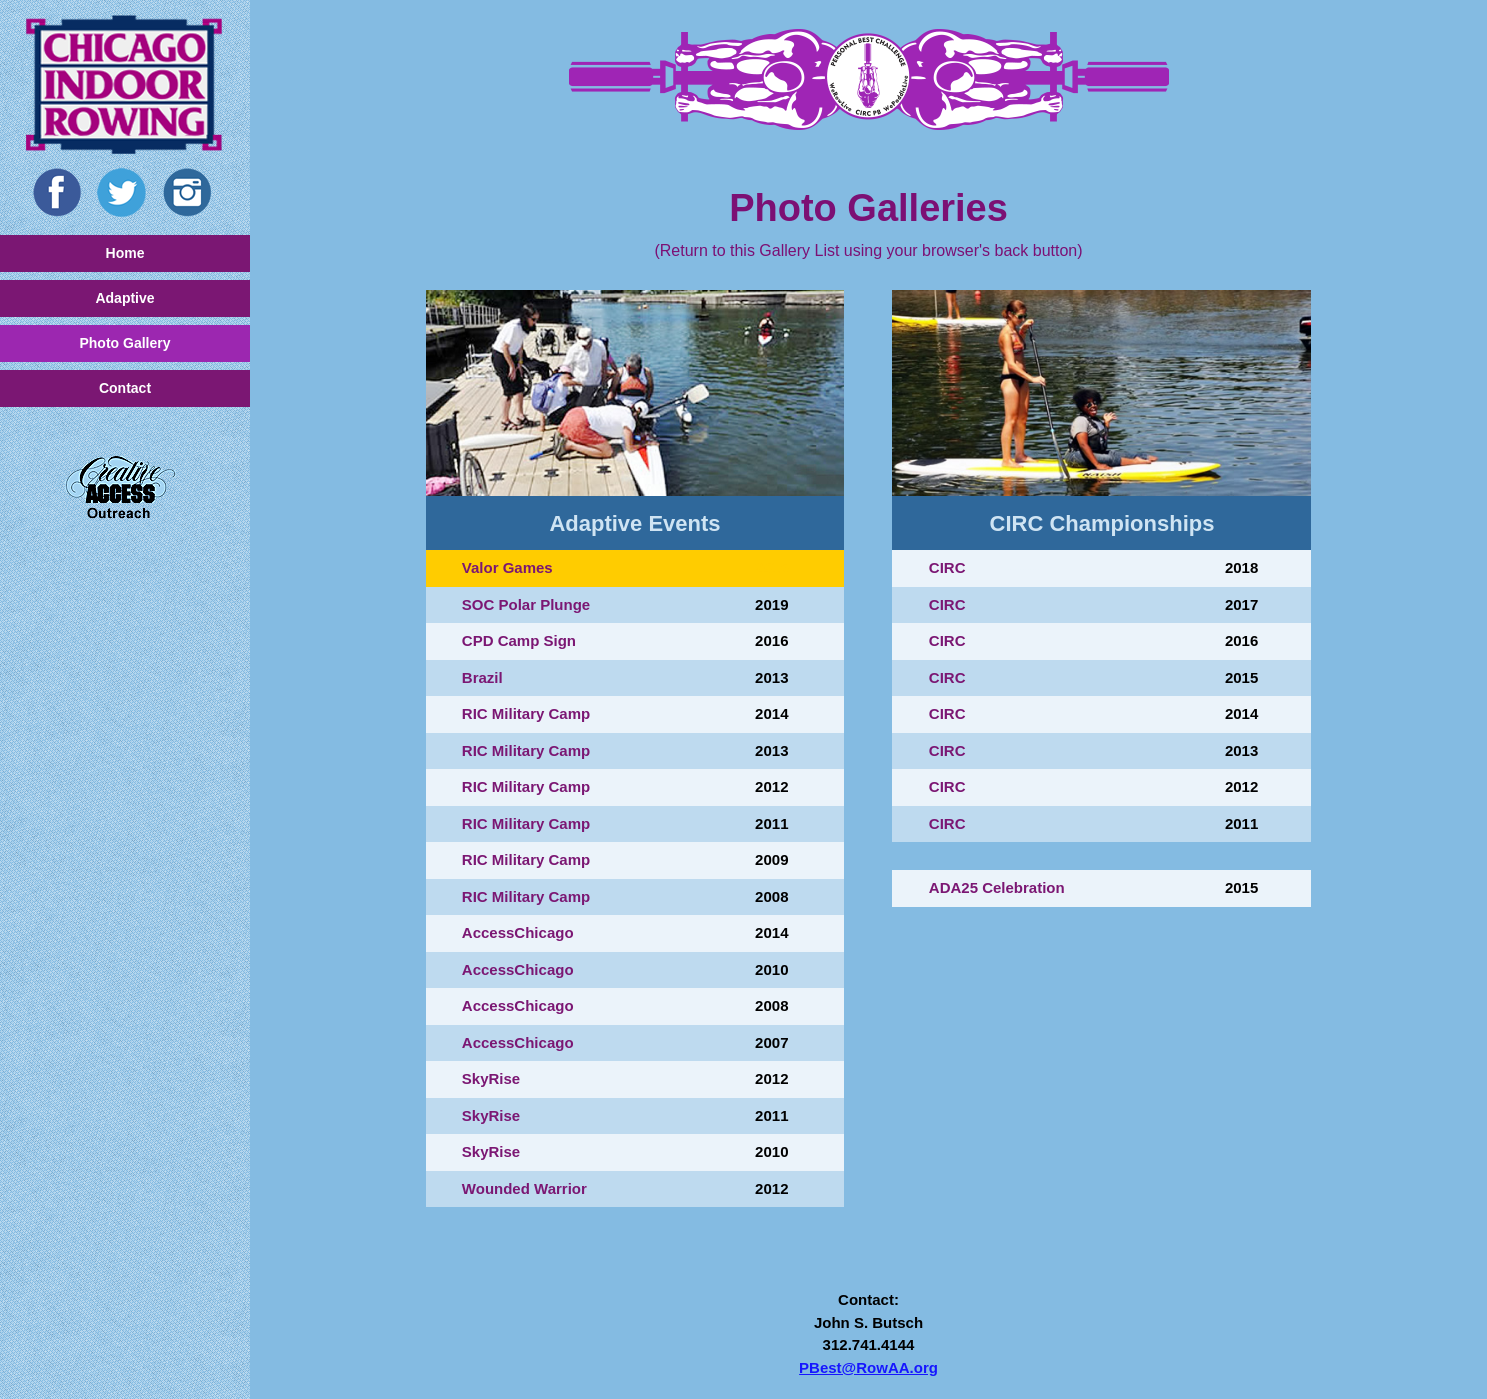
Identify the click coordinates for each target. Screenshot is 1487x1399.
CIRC (947, 567)
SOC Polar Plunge (526, 604)
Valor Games (507, 567)
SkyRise (491, 1078)
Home (125, 253)
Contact (125, 388)
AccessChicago (518, 932)
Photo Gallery (124, 343)
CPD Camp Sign (519, 640)
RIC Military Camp (526, 713)
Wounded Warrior (524, 1188)
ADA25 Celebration (997, 887)
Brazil (482, 677)
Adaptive (124, 298)
